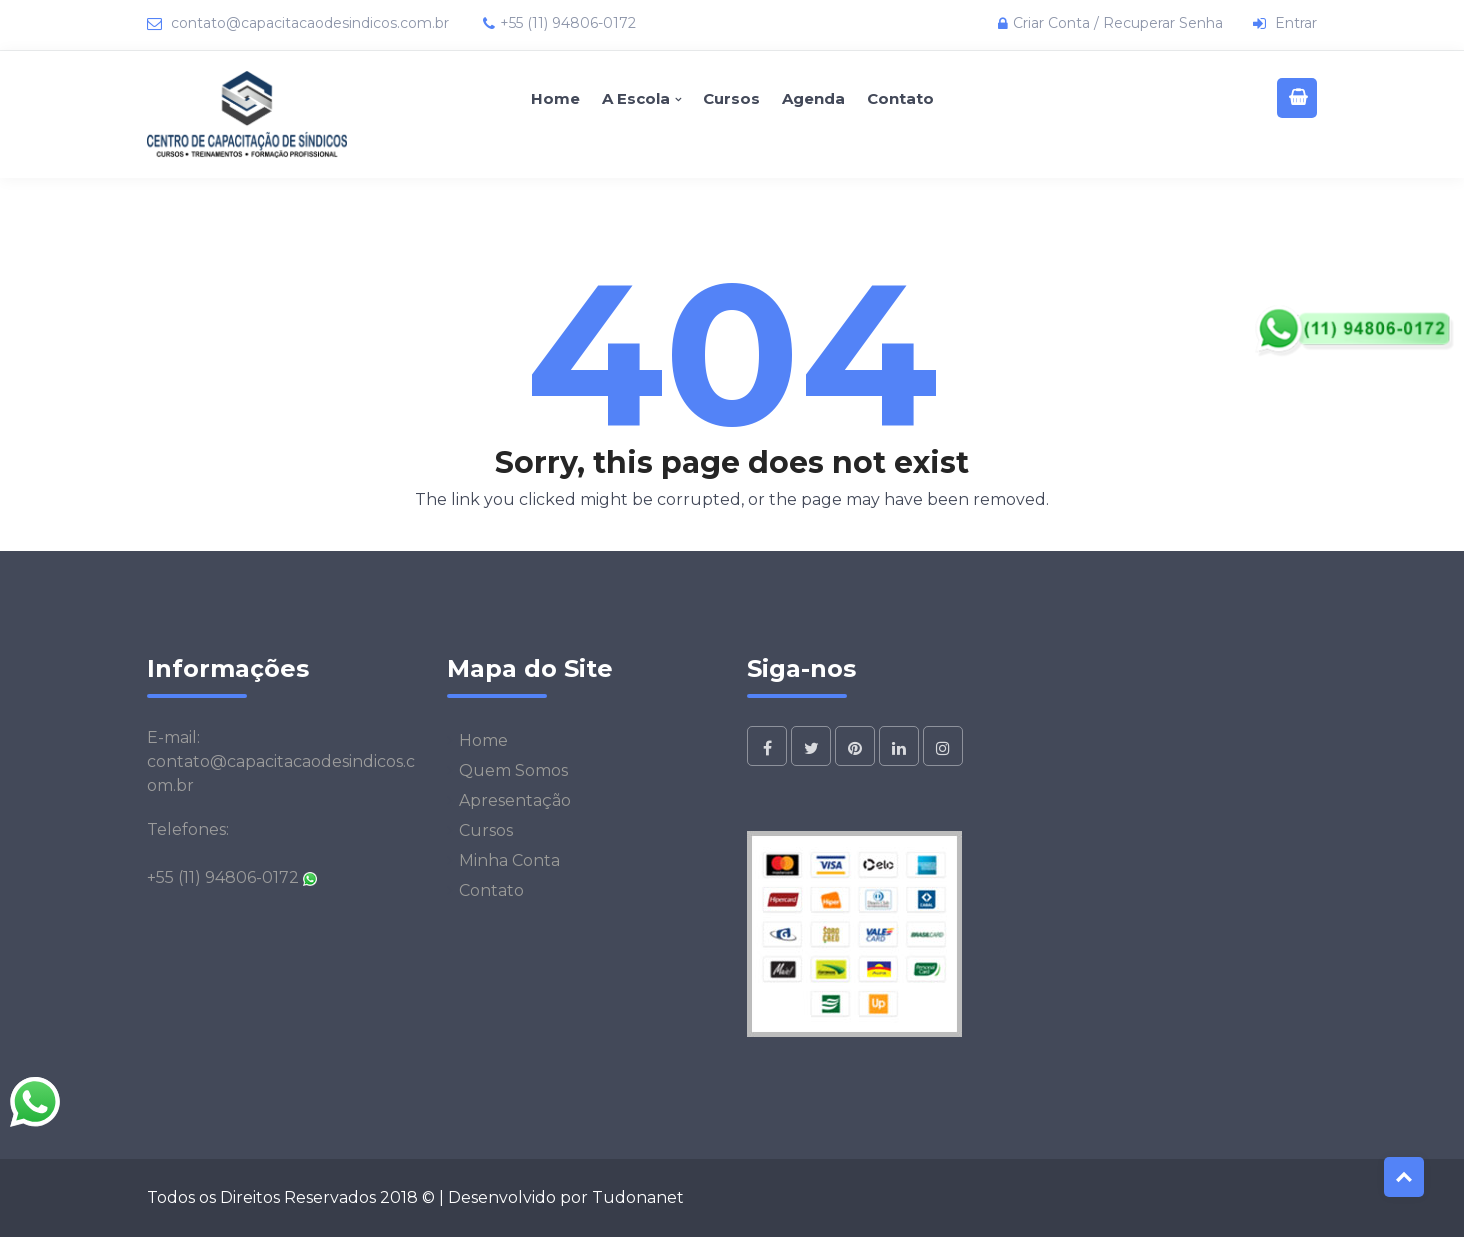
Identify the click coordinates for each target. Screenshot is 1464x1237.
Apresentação (515, 800)
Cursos (731, 98)
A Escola (636, 98)
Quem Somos (513, 770)
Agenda (813, 98)
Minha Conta (509, 860)
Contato (900, 98)
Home (555, 98)
